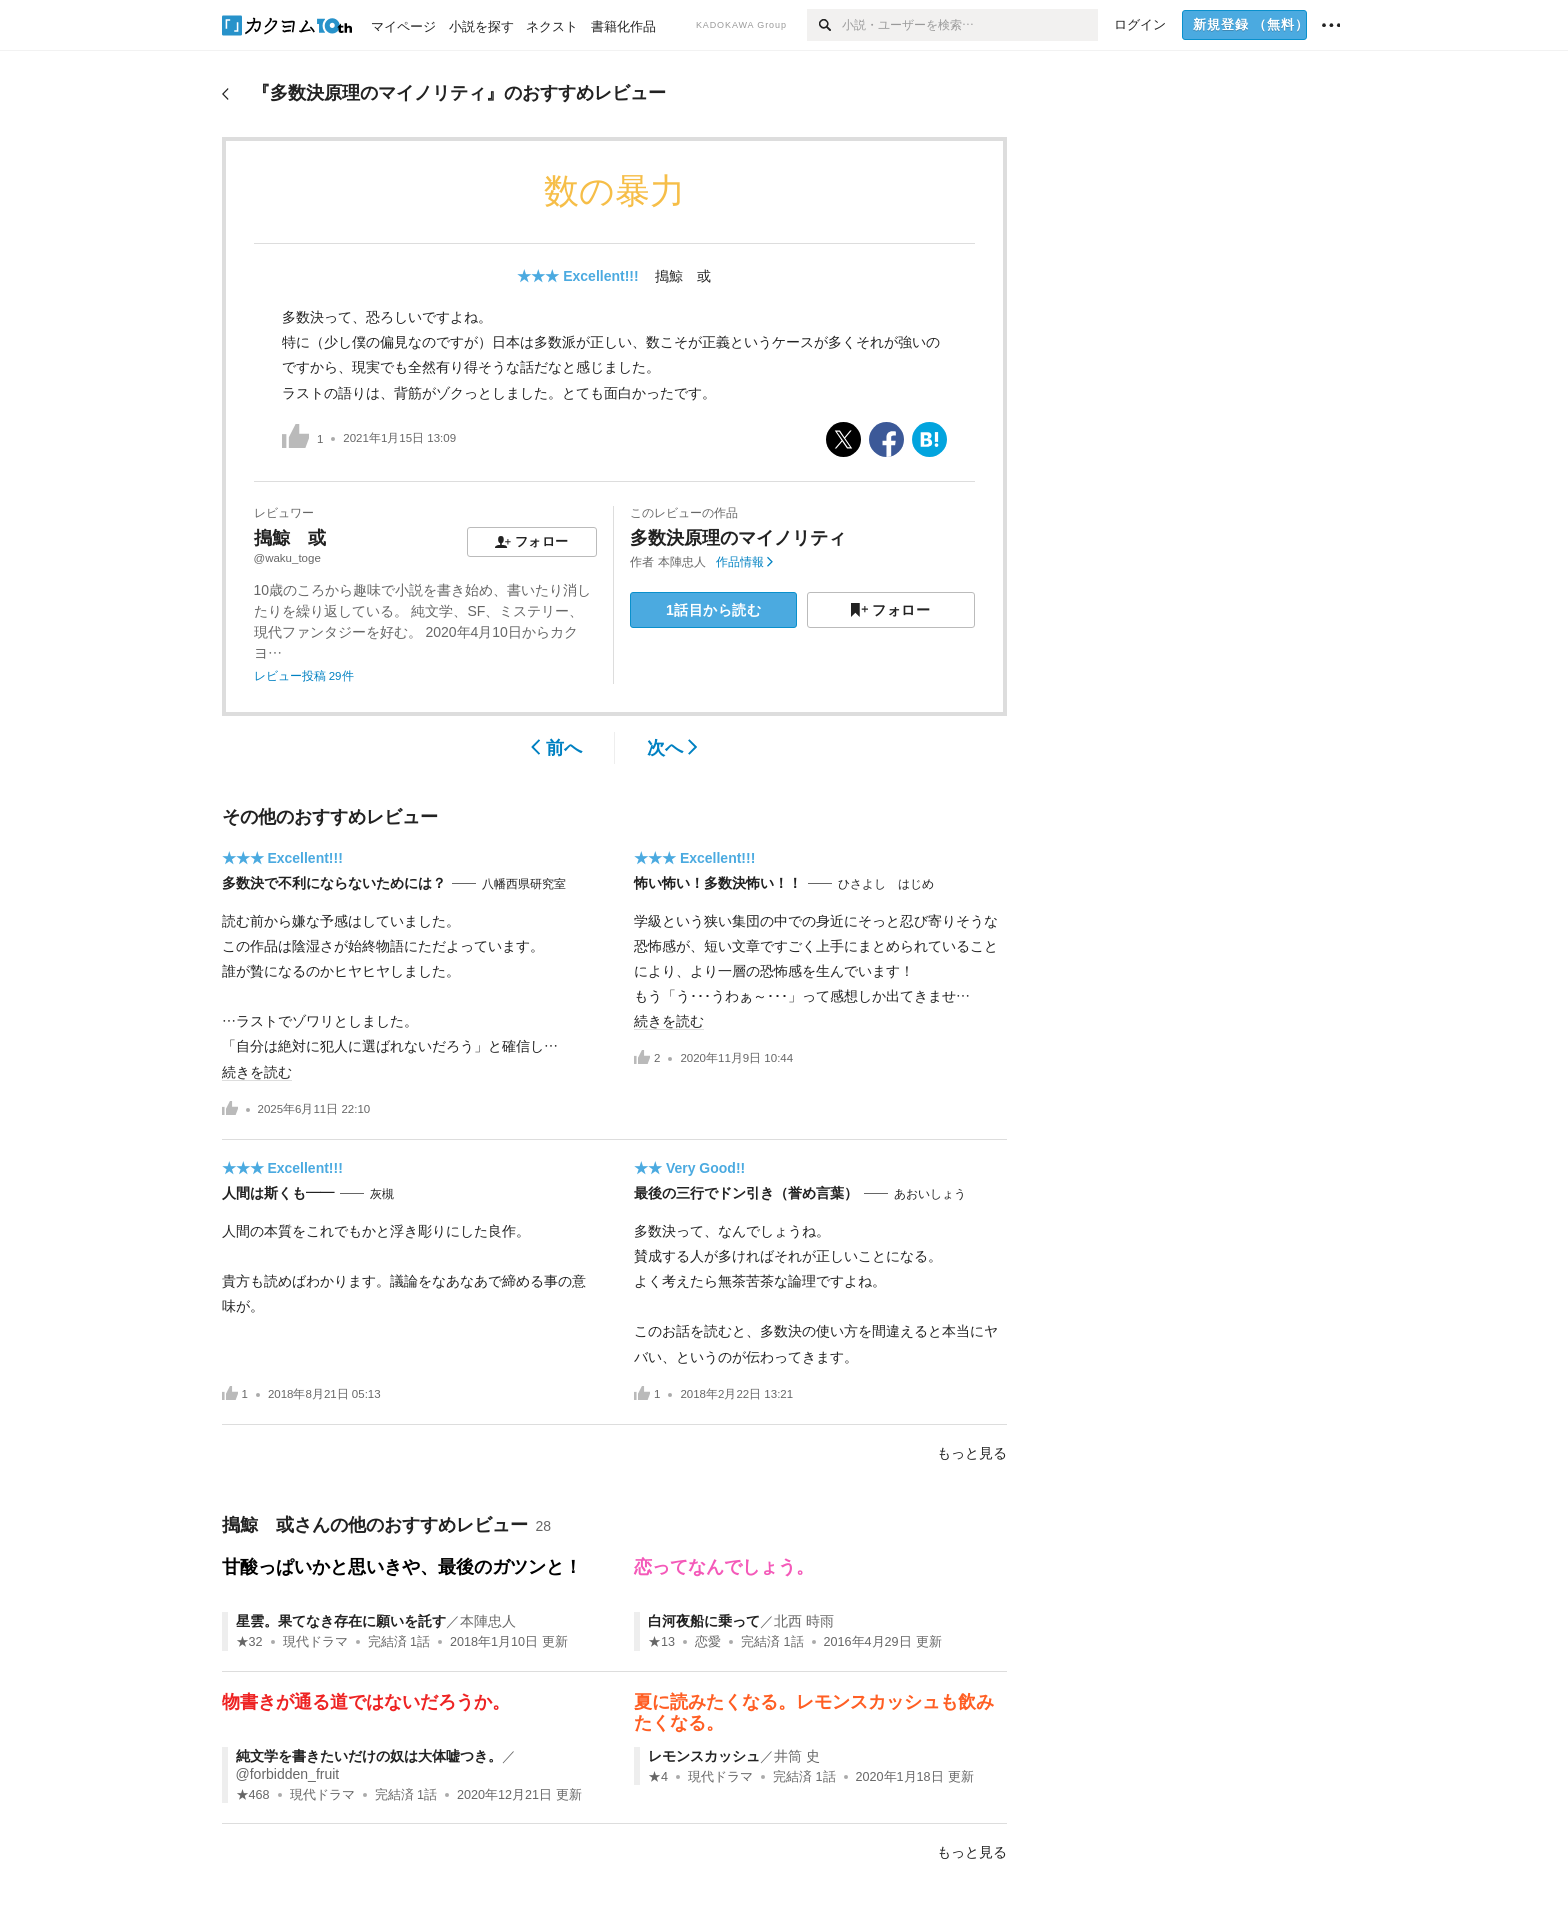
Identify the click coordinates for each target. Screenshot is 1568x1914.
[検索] (824, 25)
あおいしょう (930, 1194)
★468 (253, 1795)
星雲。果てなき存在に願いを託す (341, 1621)
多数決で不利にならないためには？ (334, 883)
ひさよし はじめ (886, 884)
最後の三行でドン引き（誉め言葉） (746, 1193)
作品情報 (744, 562)
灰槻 (382, 1194)
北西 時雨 (804, 1621)
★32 (249, 1642)
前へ (556, 748)
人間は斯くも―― (278, 1193)
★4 (658, 1777)
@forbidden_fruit (288, 1774)
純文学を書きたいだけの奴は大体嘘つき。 (369, 1756)
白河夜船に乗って (704, 1621)
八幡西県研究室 (524, 884)
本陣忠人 (682, 562)
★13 (661, 1642)
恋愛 (708, 1642)
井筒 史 (797, 1756)
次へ (672, 748)
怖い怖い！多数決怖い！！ (718, 883)
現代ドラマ (315, 1642)
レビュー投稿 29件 (304, 676)
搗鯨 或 (683, 276)
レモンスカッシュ (704, 1756)
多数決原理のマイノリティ (738, 538)
